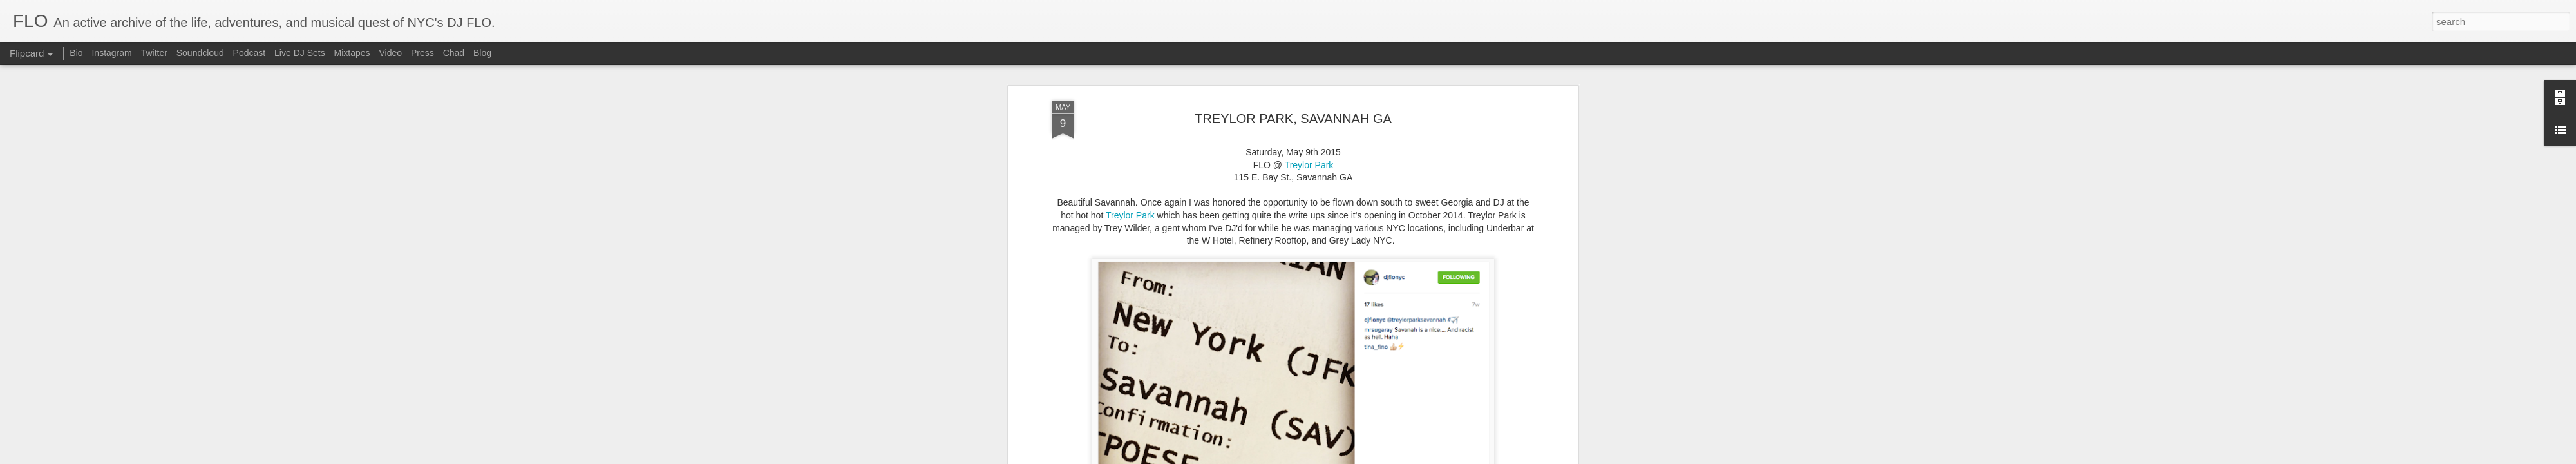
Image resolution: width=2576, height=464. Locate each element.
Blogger (1306, 457)
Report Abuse (1343, 457)
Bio (76, 53)
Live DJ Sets (299, 53)
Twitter (154, 53)
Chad (453, 53)
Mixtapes (352, 53)
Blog (482, 53)
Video (390, 53)
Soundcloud (200, 53)
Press (422, 53)
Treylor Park (1130, 70)
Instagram (111, 53)
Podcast (249, 53)
